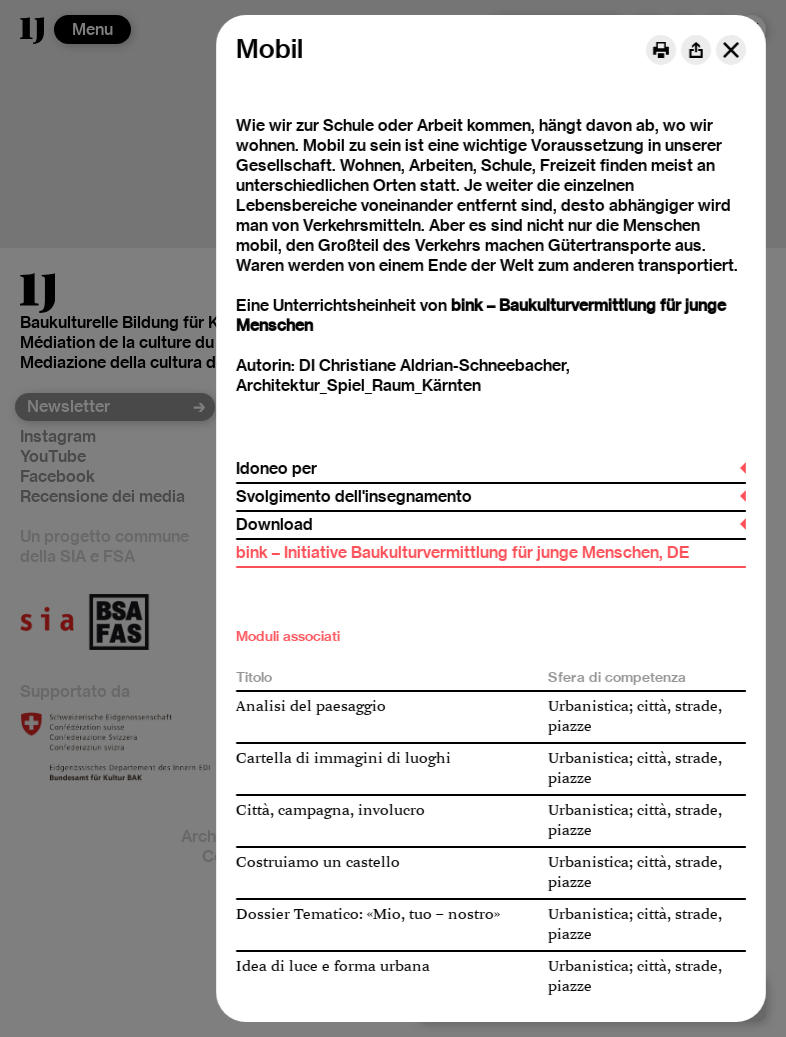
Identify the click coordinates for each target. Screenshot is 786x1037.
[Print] (661, 50)
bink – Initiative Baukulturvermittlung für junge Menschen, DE (463, 552)
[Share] (696, 50)
